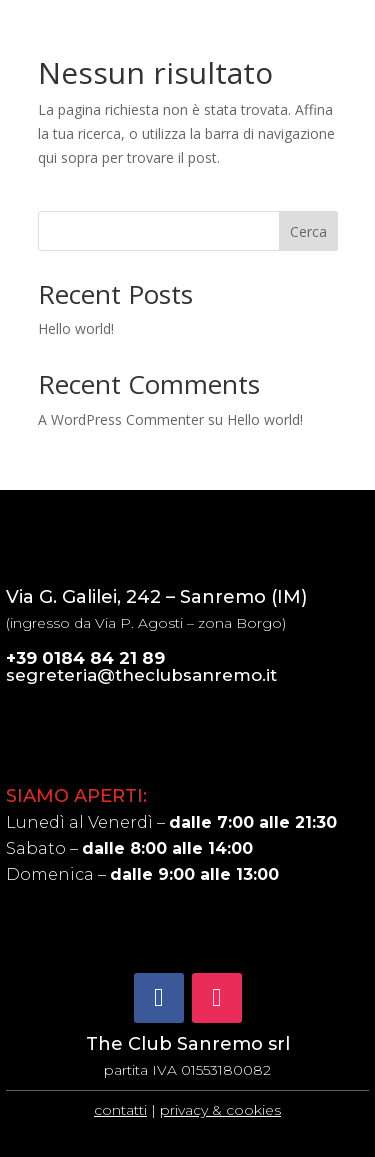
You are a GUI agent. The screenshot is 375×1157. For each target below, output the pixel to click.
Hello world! (76, 328)
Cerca (308, 231)
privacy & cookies (220, 1110)
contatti (120, 1110)
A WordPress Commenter (121, 419)
